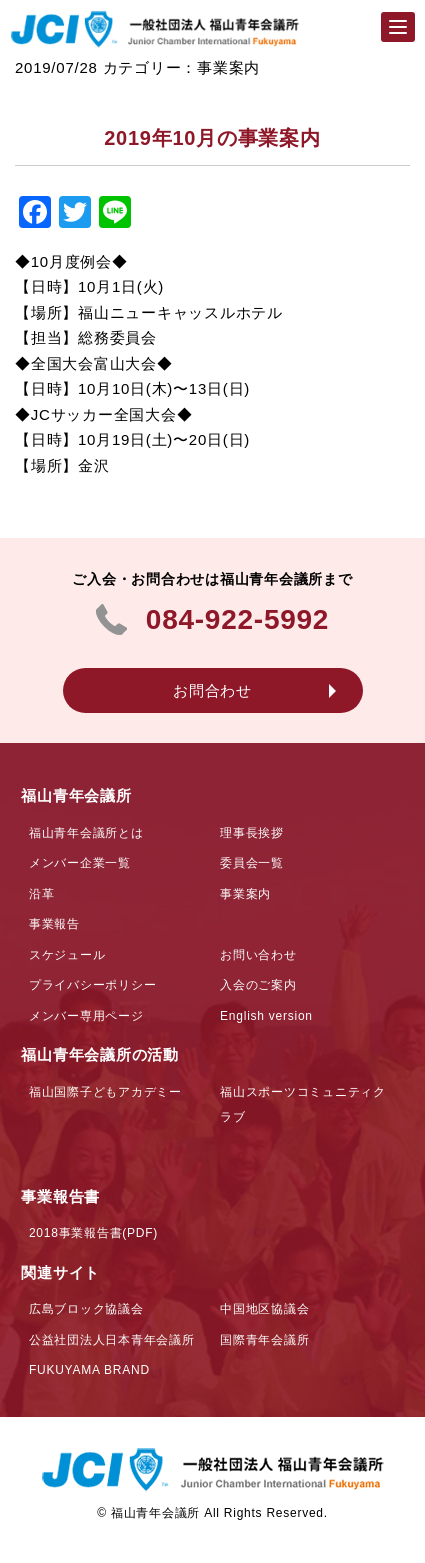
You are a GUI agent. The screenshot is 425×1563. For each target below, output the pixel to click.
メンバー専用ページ (86, 1016)
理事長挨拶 (252, 833)
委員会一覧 (252, 863)
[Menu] (398, 27)
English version (266, 1016)
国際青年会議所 (264, 1340)
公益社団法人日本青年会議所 (112, 1340)
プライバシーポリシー (93, 985)
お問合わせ (212, 690)
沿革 (42, 894)
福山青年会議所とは (86, 833)
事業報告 (54, 924)
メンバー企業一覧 (80, 863)
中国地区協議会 (264, 1309)
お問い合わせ (258, 955)
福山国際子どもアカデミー (105, 1092)
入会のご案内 (258, 985)
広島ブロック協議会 (86, 1309)
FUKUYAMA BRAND (89, 1370)
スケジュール (67, 955)
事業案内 (245, 894)
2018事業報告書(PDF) (93, 1233)
